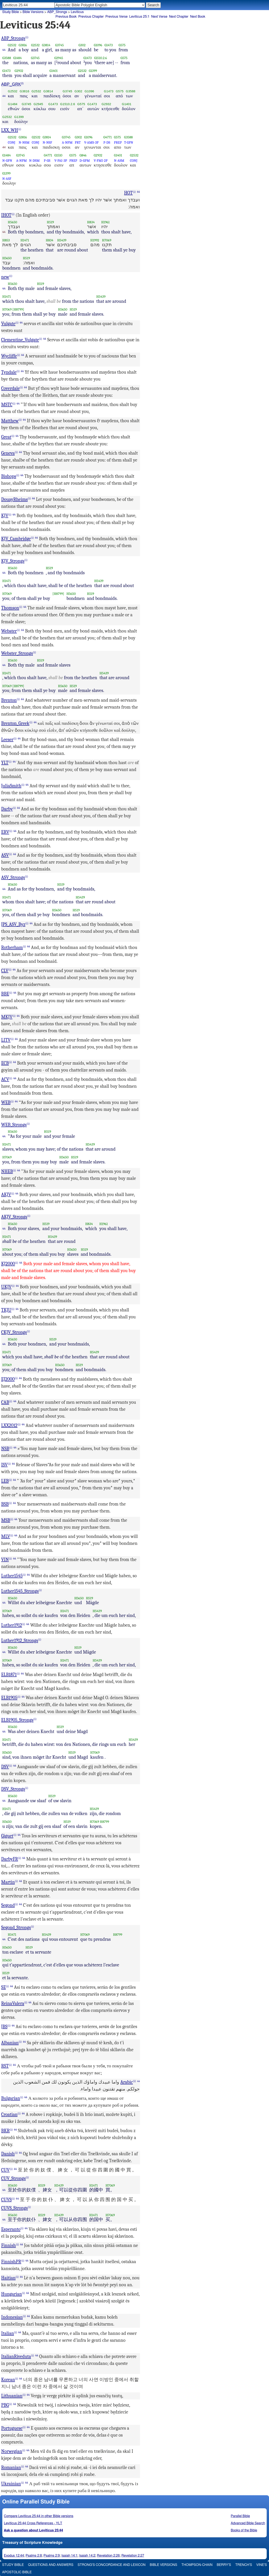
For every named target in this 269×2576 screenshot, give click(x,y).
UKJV (6, 1287)
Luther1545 (12, 1575)
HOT (128, 193)
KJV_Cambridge (16, 538)
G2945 (58, 58)
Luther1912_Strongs (19, 1640)
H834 (91, 222)
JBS (4, 2026)
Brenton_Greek (15, 723)
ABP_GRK (11, 84)
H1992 (94, 240)
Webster (9, 631)
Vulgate (8, 323)
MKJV (7, 1017)
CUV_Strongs (13, 2178)
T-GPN (128, 142)
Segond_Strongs (16, 1927)
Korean (8, 2379)
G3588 (6, 58)
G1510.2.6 (100, 58)
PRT (78, 142)
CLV (4, 970)
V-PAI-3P (60, 161)
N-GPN (7, 161)
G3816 (23, 45)
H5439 (61, 240)
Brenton (9, 700)
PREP (118, 142)
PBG (5, 2405)
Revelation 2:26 (108, 2555)
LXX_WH (9, 130)
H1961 (105, 222)
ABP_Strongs (13, 38)
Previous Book (66, 16)
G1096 (98, 45)
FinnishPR (11, 2261)
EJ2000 (8, 1379)
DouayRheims (14, 499)
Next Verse (159, 16)
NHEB (7, 1171)
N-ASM (119, 161)
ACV (5, 1079)
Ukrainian (11, 2483)
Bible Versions (33, 12)
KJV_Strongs (13, 561)
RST (5, 2066)
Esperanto (11, 2229)
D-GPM (84, 161)
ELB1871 (9, 1674)
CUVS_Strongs (14, 2208)
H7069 (106, 240)
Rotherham (12, 947)
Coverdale (10, 388)
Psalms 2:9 (52, 2555)
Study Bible (10, 12)
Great (6, 437)
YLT (5, 762)
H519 (50, 222)
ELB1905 (9, 1697)
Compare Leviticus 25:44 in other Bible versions (38, 2516)
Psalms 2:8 (34, 2555)
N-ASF (6, 179)
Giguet (7, 1836)
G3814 (46, 45)
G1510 (58, 155)
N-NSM (24, 142)
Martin (8, 1882)
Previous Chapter (91, 16)
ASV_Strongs (13, 877)
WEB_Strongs (14, 1124)
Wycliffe (9, 356)
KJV (4, 515)
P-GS (47, 161)
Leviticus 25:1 (139, 16)
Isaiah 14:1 (69, 2555)
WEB (6, 1102)
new (5, 277)
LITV (6, 1040)
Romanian (11, 2467)
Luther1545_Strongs (20, 1591)
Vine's (261, 2565)
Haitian (8, 2278)
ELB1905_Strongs (17, 1720)
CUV (5, 2170)
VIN (5, 1559)
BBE (5, 993)
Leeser (7, 739)
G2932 (19, 71)
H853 (6, 240)
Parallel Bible (240, 2516)
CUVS (6, 2199)
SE (3, 1987)
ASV (5, 855)
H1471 (24, 240)
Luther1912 (11, 1625)
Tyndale (9, 372)
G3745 (59, 45)
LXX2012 (9, 1425)
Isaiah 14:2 (87, 2555)
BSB (5, 1504)
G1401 (54, 71)
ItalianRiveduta (16, 2356)
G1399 (93, 71)
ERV (5, 832)
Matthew (10, 420)
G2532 (12, 45)
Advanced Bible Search (248, 2523)
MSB (5, 1520)
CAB (5, 1402)
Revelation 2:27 (132, 2555)
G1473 (108, 45)
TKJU (6, 1310)
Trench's (243, 2565)
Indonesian (12, 2317)
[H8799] (18, 309)
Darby (7, 809)
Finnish (8, 2245)
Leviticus (77, 12)
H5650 (12, 222)
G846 (82, 155)
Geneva (8, 453)
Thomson (10, 608)
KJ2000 (8, 1263)
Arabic (126, 2082)
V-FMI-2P (101, 161)
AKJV (6, 1194)
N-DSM (34, 161)
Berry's (224, 2565)
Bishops (8, 476)
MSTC (6, 404)
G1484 (17, 58)
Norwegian (11, 2451)
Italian (7, 2333)
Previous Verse (116, 16)
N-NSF (47, 142)
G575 (122, 45)
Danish (8, 2154)
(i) (26, 37)
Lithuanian (11, 2396)
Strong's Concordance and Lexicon (111, 2565)
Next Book (197, 16)
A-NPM (67, 142)
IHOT (6, 215)
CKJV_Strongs (14, 1332)
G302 (82, 45)
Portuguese (11, 2428)
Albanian (10, 2042)
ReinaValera (12, 2003)
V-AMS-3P (91, 142)
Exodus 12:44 (14, 2555)
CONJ (11, 142)
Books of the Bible (244, 2530)
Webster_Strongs (17, 653)
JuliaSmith (11, 786)
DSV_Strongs (13, 1789)
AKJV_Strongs (14, 1217)
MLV (5, 1536)
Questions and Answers (50, 2565)
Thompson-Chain (196, 2565)
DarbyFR (9, 1859)
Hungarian (11, 2294)
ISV (4, 1464)
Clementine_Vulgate (20, 340)
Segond (8, 1905)
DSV (5, 1766)
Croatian (9, 2114)
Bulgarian (10, 2098)
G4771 (107, 137)
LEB (5, 1481)
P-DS (106, 142)
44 (3, 50)
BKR (5, 2130)
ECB (5, 1063)
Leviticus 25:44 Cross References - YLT (33, 2523)
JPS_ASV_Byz (13, 924)
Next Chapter (178, 16)
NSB (5, 1448)
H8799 (104, 1822)
